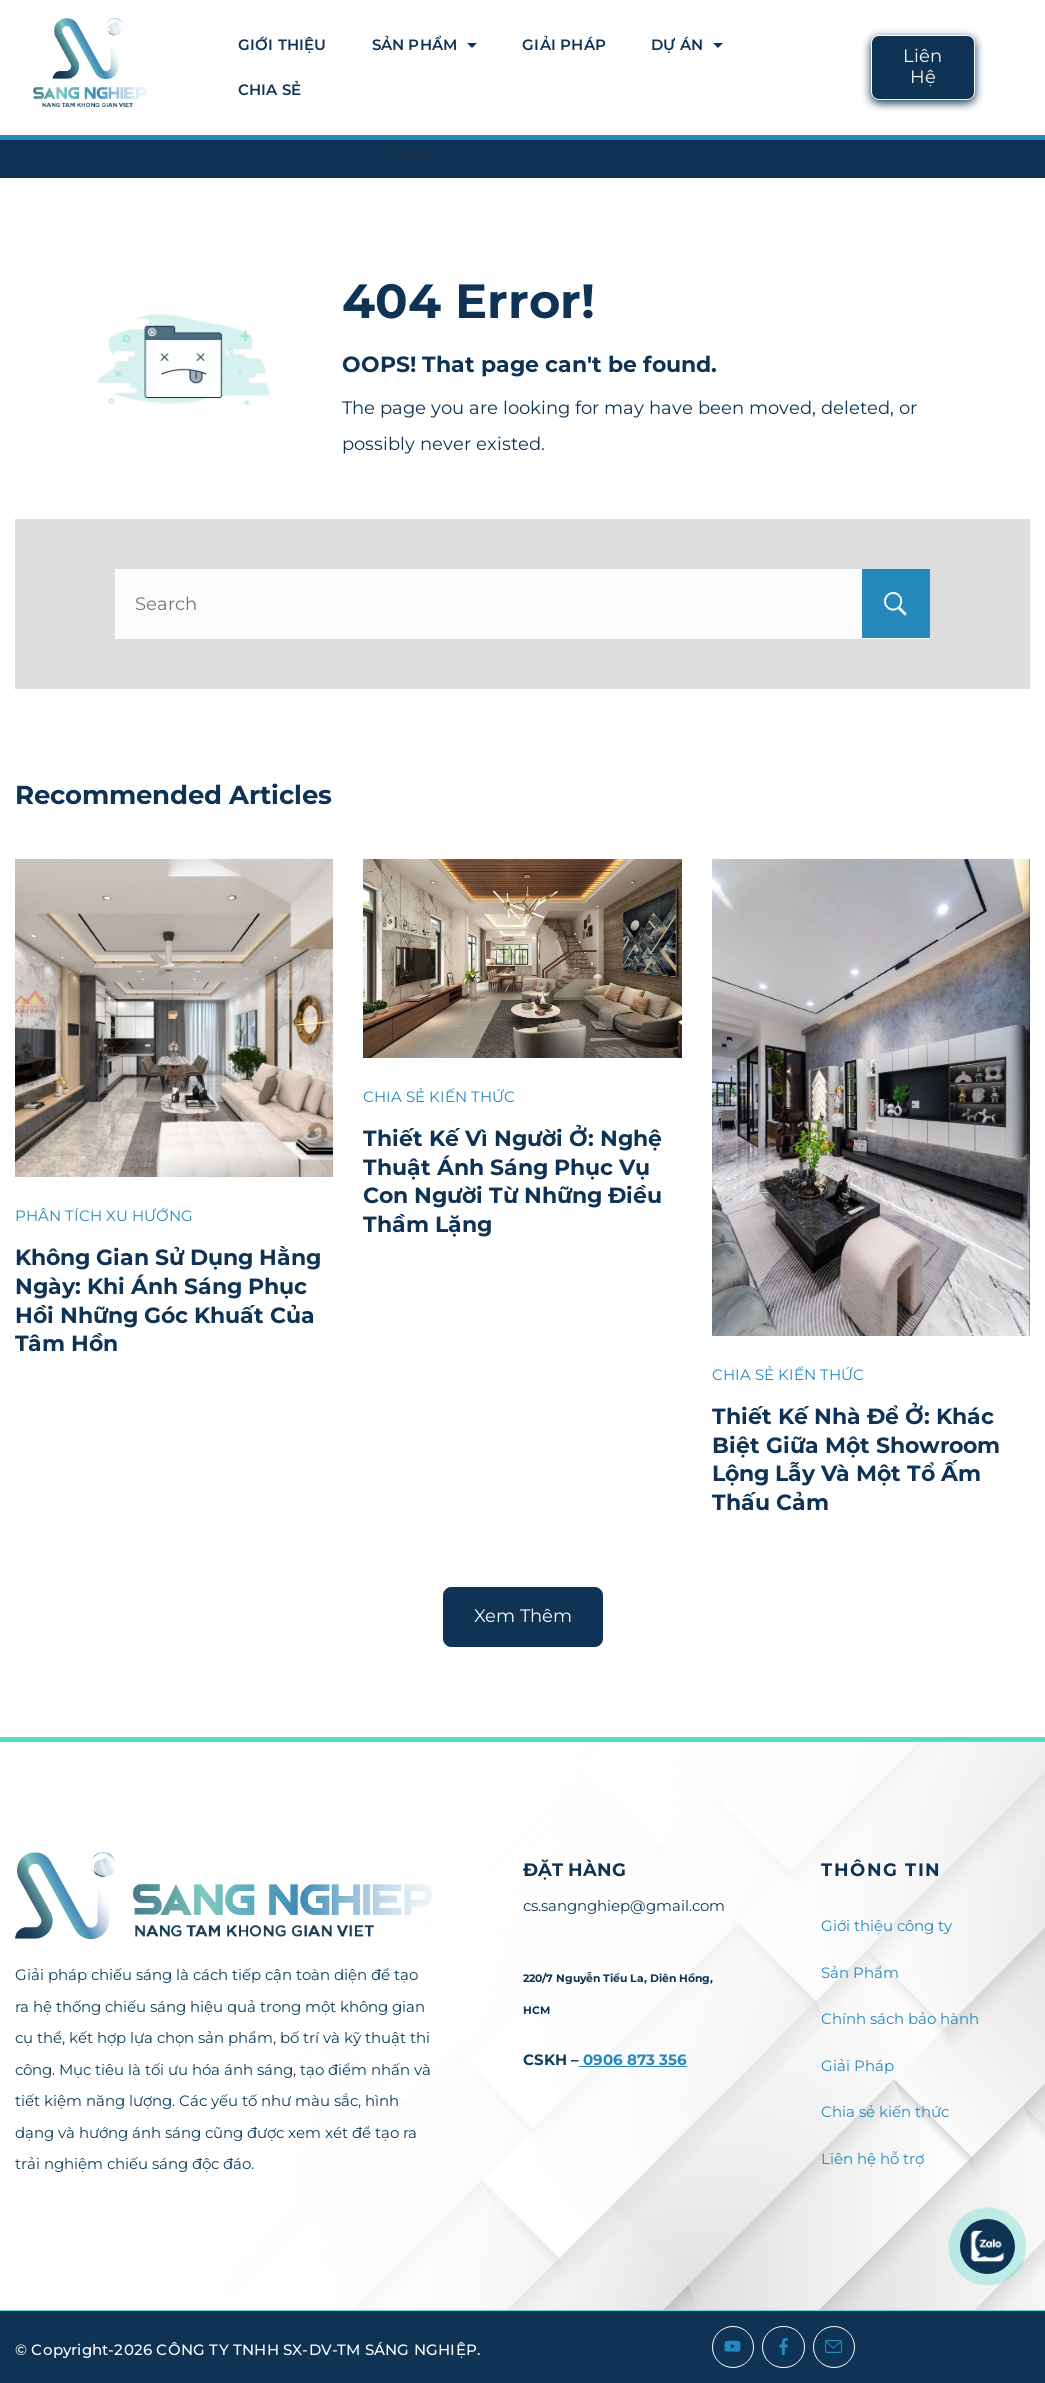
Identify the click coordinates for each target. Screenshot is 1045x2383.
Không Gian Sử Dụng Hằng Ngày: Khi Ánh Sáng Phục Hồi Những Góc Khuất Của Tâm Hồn (168, 1300)
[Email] (834, 2347)
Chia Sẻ (269, 89)
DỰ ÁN (687, 44)
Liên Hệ (922, 67)
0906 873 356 (633, 2059)
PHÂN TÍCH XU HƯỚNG (104, 1215)
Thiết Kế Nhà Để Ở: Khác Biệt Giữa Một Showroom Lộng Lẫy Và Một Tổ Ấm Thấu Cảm (856, 1459)
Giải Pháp (564, 44)
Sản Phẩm (425, 44)
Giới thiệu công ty (886, 1925)
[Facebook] (783, 2347)
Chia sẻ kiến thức (885, 2111)
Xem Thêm (523, 1616)
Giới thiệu (282, 44)
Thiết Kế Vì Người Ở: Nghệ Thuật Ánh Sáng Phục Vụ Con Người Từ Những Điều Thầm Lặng (512, 1181)
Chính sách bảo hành (900, 2018)
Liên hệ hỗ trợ (872, 2158)
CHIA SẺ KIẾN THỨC (439, 1096)
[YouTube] (733, 2347)
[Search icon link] (1012, 67)
